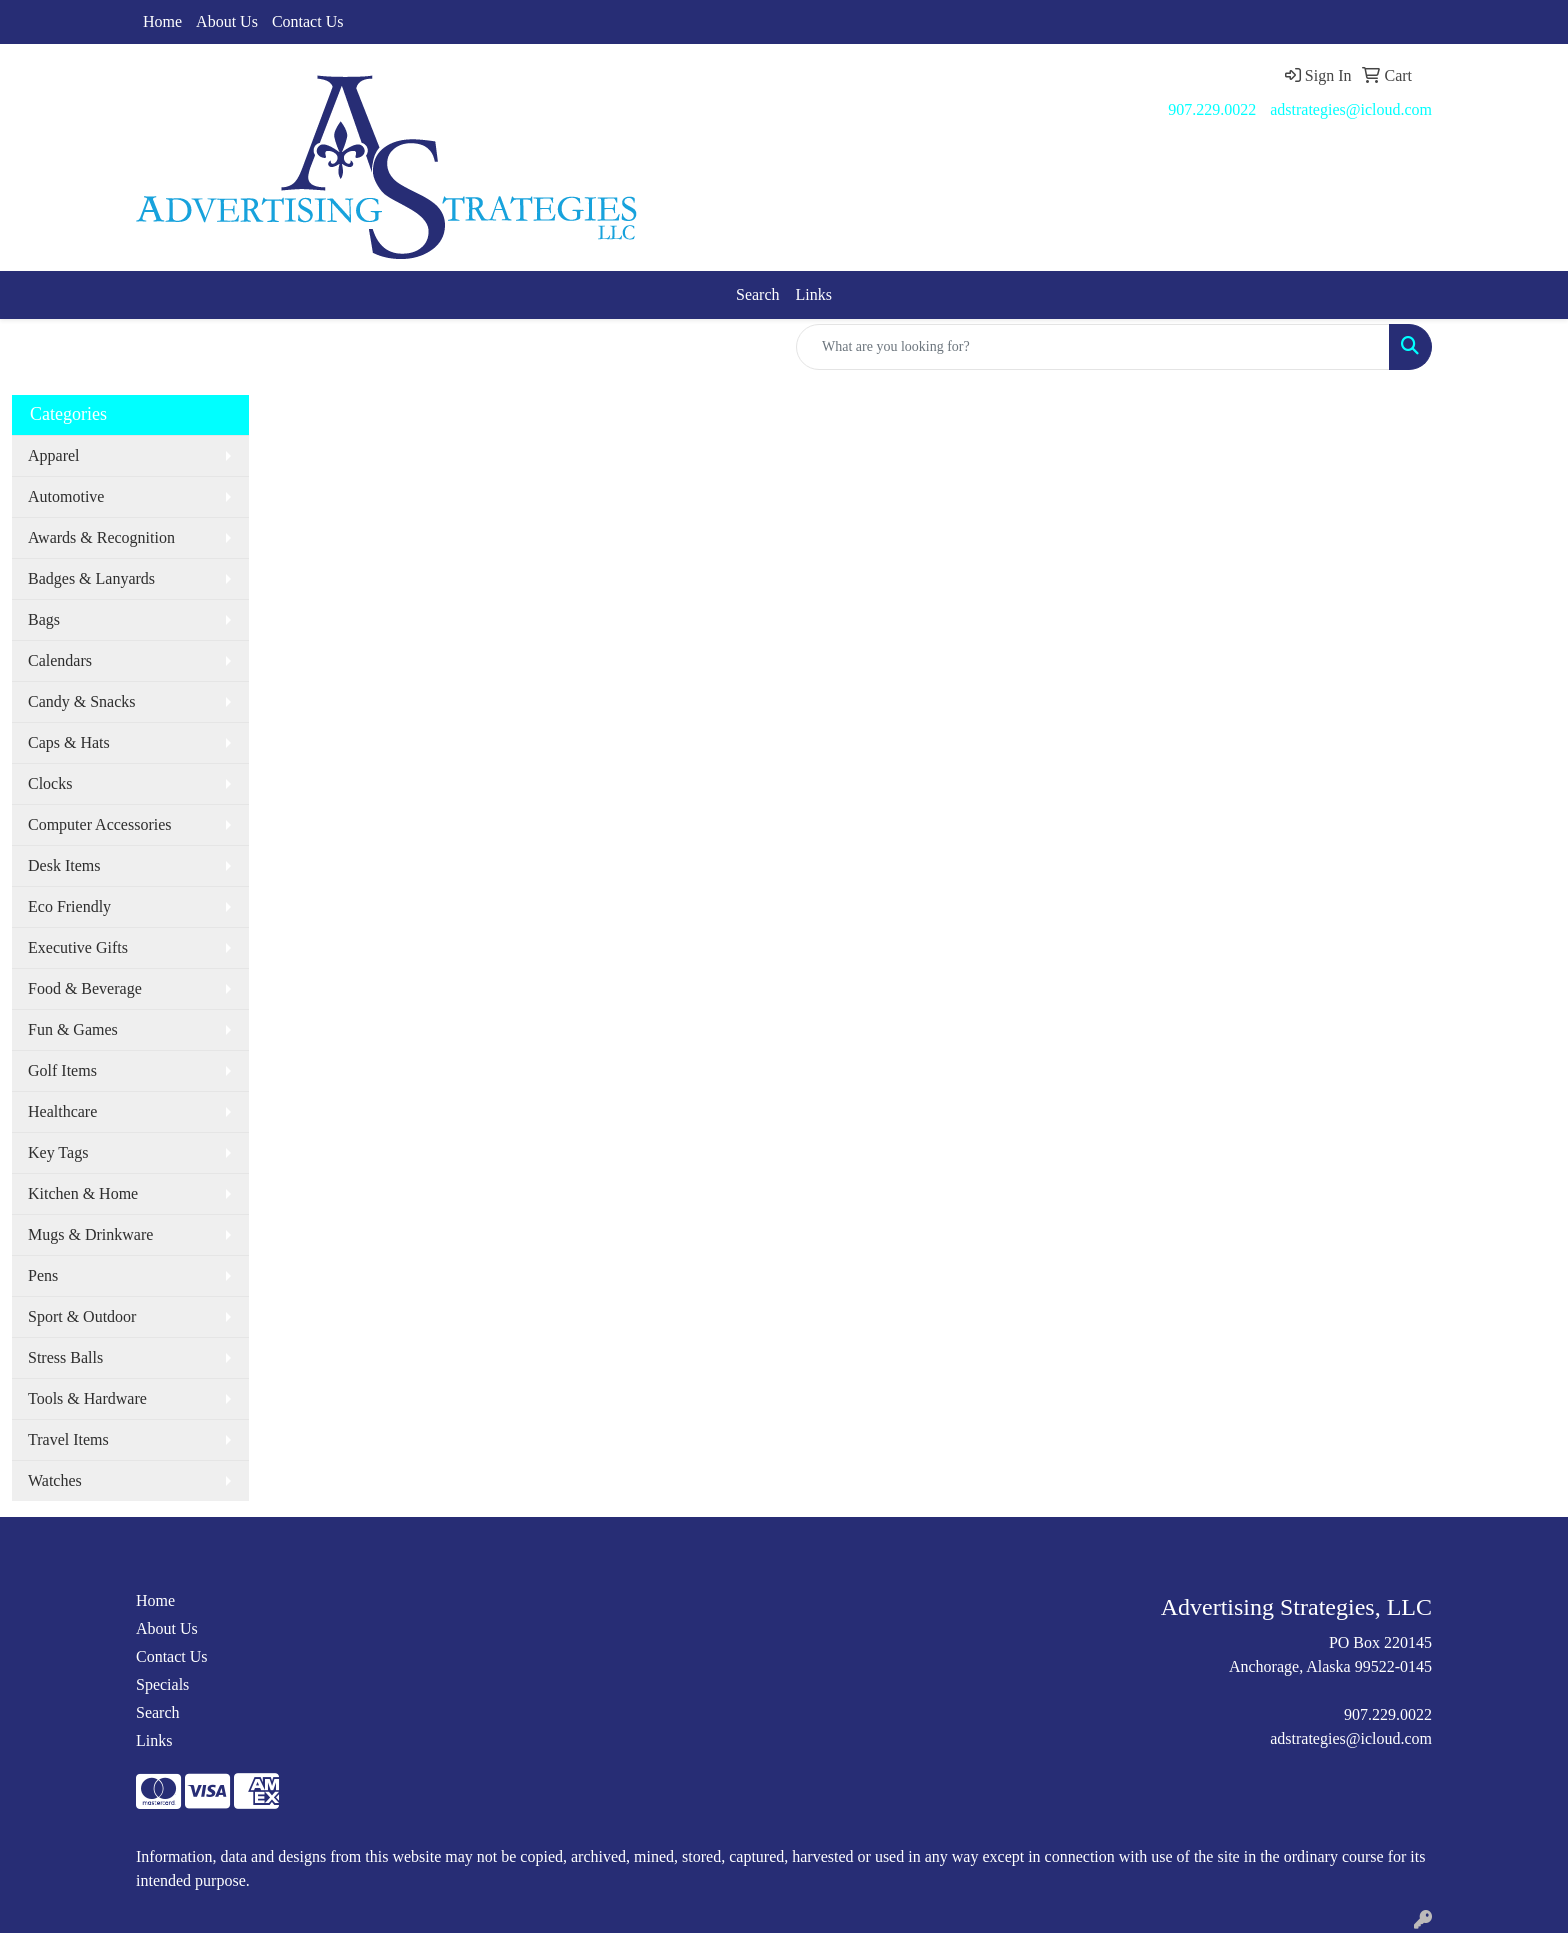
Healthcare (62, 1111)
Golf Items (62, 1070)
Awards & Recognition (101, 537)
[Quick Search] (1093, 347)
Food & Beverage (85, 988)
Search (758, 294)
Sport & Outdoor (82, 1316)
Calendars (60, 660)
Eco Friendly (69, 906)
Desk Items (64, 865)
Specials (162, 1684)
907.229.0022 (1212, 109)
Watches (55, 1480)
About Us (227, 21)
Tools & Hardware (87, 1398)
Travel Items (68, 1439)
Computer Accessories (100, 824)
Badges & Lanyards (91, 578)
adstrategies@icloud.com (1351, 109)
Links (814, 294)
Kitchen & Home (83, 1193)
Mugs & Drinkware (90, 1234)
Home (162, 21)
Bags (44, 619)
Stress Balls (65, 1357)
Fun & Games (73, 1029)
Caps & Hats (69, 742)
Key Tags (58, 1152)
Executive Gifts (78, 947)
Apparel (54, 455)
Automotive (66, 496)
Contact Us (308, 21)
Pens (43, 1275)
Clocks (50, 783)
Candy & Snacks (82, 701)
